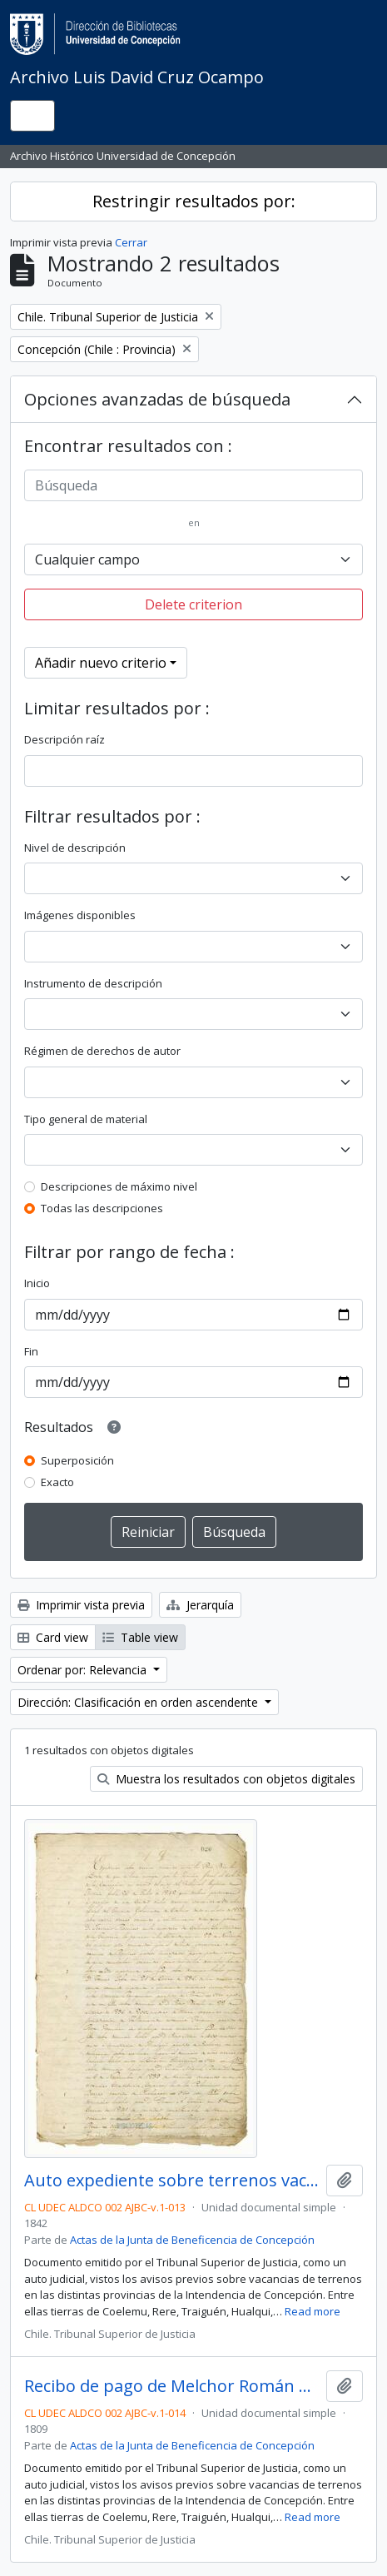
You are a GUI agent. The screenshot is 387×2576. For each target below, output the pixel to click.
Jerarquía (200, 1605)
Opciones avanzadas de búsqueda (157, 399)
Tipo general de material (85, 1118)
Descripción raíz (64, 739)
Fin (31, 1351)
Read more (312, 2311)
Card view (52, 1637)
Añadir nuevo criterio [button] (100, 663)
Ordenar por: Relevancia (83, 1670)
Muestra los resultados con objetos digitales (226, 1779)
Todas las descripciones (102, 1208)
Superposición (77, 1460)
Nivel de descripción (75, 847)
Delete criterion (193, 604)
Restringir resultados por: (193, 201)
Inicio (37, 1283)
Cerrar (131, 242)
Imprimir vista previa (81, 1605)
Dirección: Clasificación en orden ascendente (139, 1702)
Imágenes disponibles (80, 915)
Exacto (57, 1481)
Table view (140, 1637)
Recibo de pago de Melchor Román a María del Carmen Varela (172, 2386)
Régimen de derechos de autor (102, 1050)
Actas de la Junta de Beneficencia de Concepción (192, 2239)
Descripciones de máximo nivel (119, 1186)
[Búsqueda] (193, 485)
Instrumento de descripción (93, 983)
